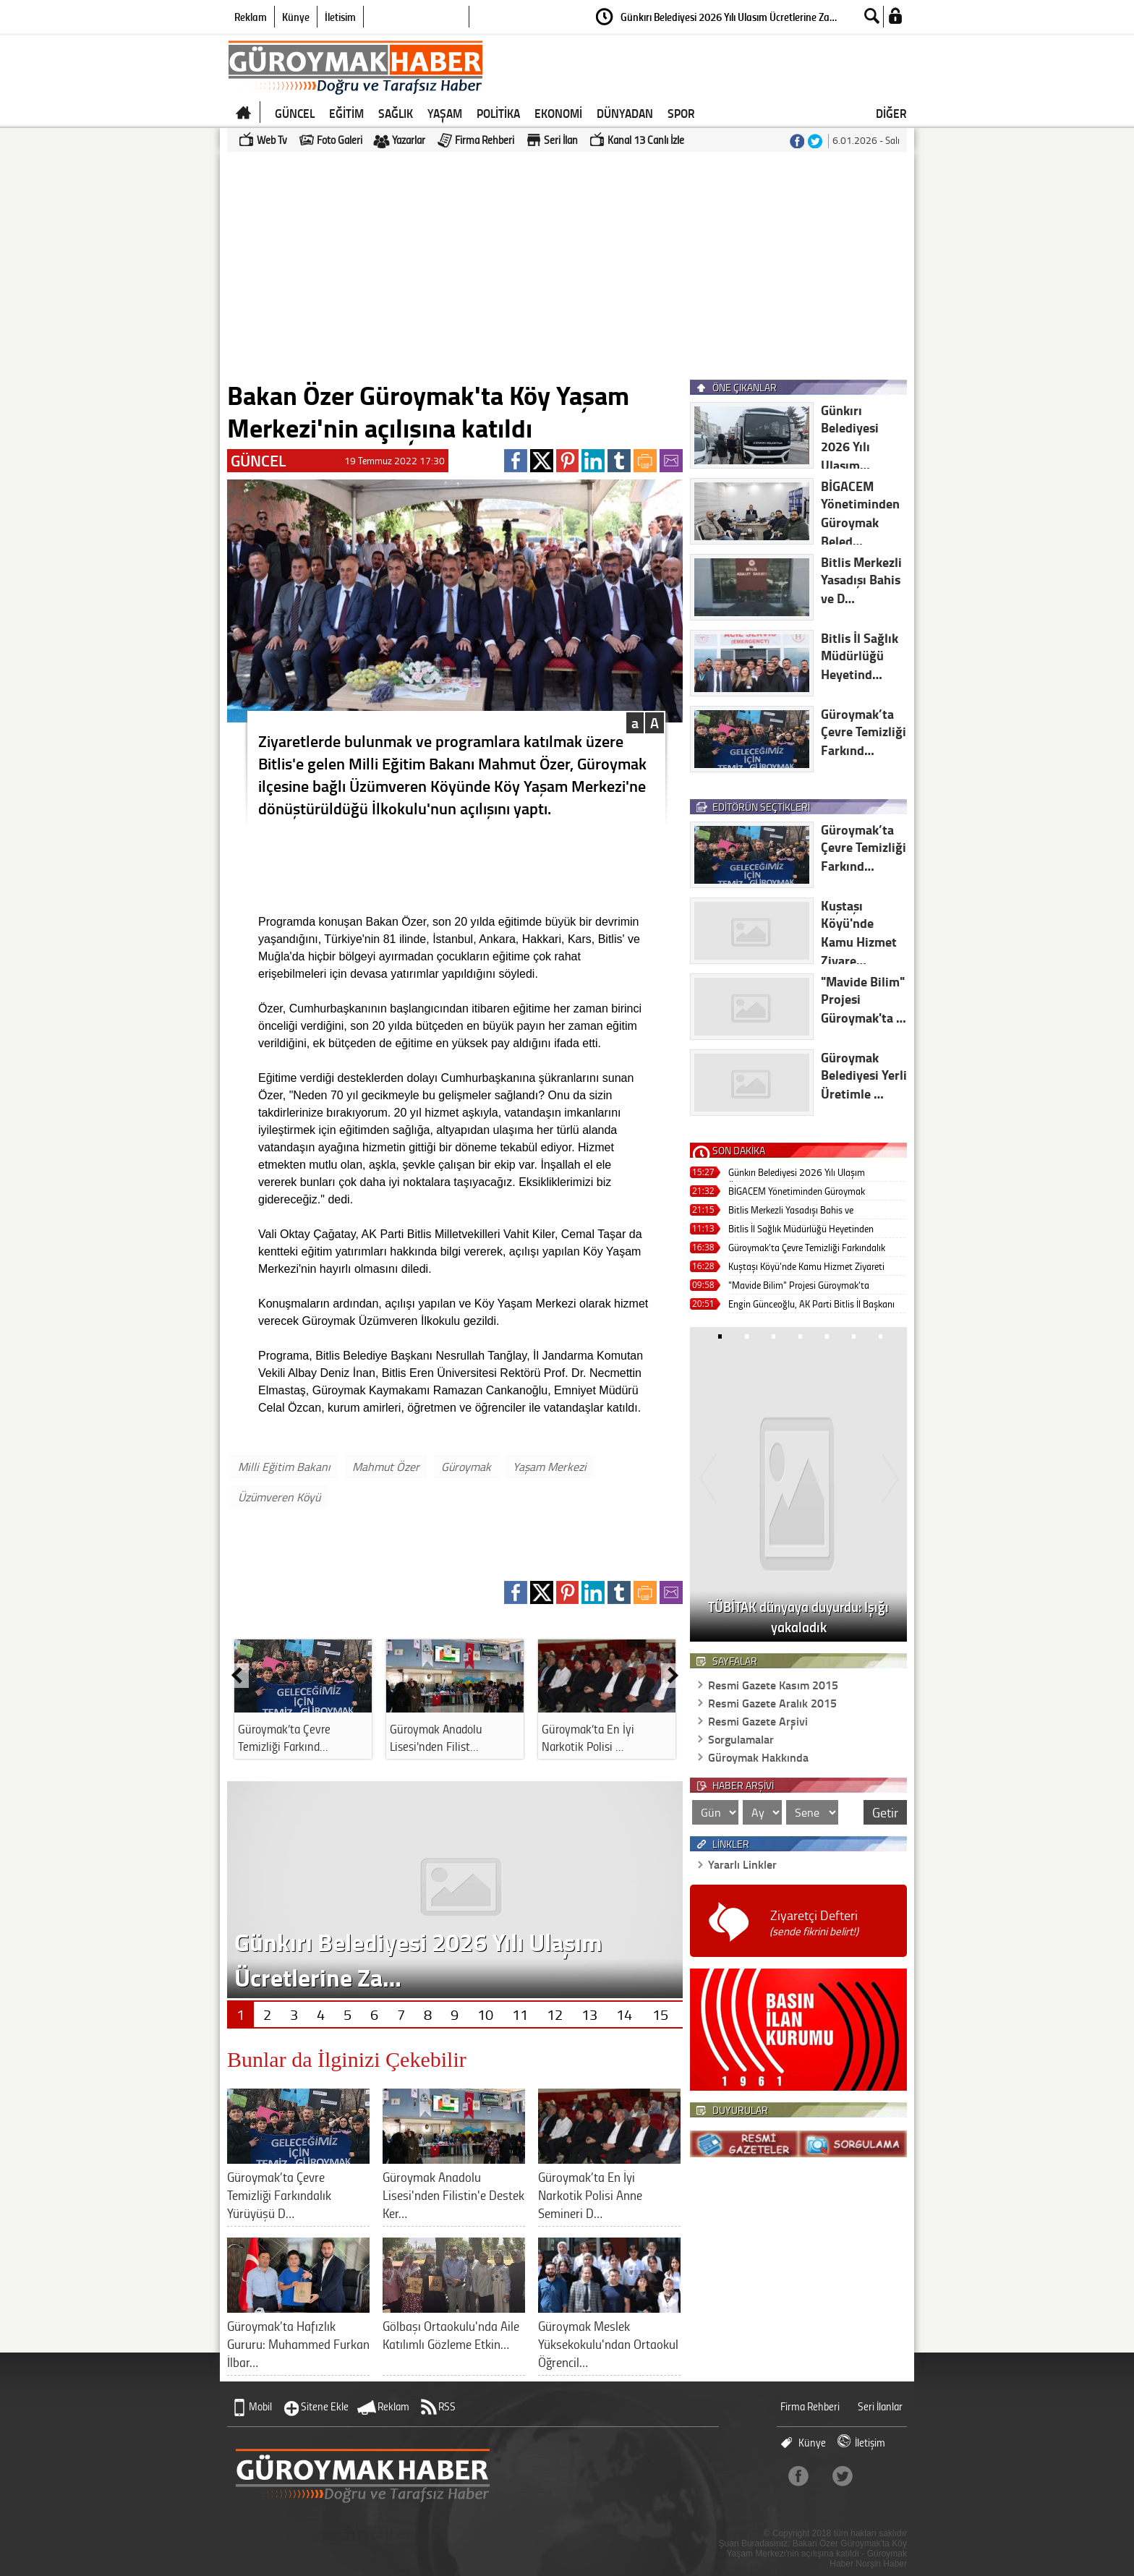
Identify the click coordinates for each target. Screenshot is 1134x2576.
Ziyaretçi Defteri (814, 1922)
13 (589, 2014)
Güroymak (466, 1467)
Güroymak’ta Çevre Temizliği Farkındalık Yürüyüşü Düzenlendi (806, 1248)
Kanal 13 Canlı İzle (646, 140)
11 (520, 2014)
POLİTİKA (498, 112)
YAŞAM (444, 112)
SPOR (681, 112)
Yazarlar (408, 140)
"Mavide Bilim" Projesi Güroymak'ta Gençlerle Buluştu (798, 1286)
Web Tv (272, 140)
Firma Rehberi (484, 140)
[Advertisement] (567, 265)
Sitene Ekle (325, 2406)
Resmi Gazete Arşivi (758, 1721)
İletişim (340, 17)
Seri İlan (561, 140)
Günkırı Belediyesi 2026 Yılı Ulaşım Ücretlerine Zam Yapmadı (796, 1173)
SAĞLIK (395, 112)
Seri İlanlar (880, 2406)
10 (485, 2014)
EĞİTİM (346, 112)
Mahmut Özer (385, 1467)
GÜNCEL (295, 112)
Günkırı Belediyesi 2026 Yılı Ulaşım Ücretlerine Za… (729, 17)
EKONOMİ (558, 112)
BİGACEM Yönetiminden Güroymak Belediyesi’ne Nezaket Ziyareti (796, 1192)
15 (660, 2014)
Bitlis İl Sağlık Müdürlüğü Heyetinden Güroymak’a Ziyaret (801, 1229)
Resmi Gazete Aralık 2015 (772, 1702)
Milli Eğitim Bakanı (284, 1467)
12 (555, 2014)
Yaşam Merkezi (550, 1467)
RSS (447, 2406)
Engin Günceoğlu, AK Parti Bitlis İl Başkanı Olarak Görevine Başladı (811, 1305)
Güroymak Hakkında (758, 1757)
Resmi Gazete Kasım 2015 (773, 1684)
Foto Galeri (339, 140)
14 (624, 2014)
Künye (296, 17)
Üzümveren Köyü (279, 1497)
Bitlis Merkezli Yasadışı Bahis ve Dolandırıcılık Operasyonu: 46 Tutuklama (809, 1211)
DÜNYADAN (625, 112)
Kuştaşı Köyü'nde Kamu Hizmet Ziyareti (806, 1266)
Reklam (250, 17)
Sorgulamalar (741, 1739)
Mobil (260, 2406)
